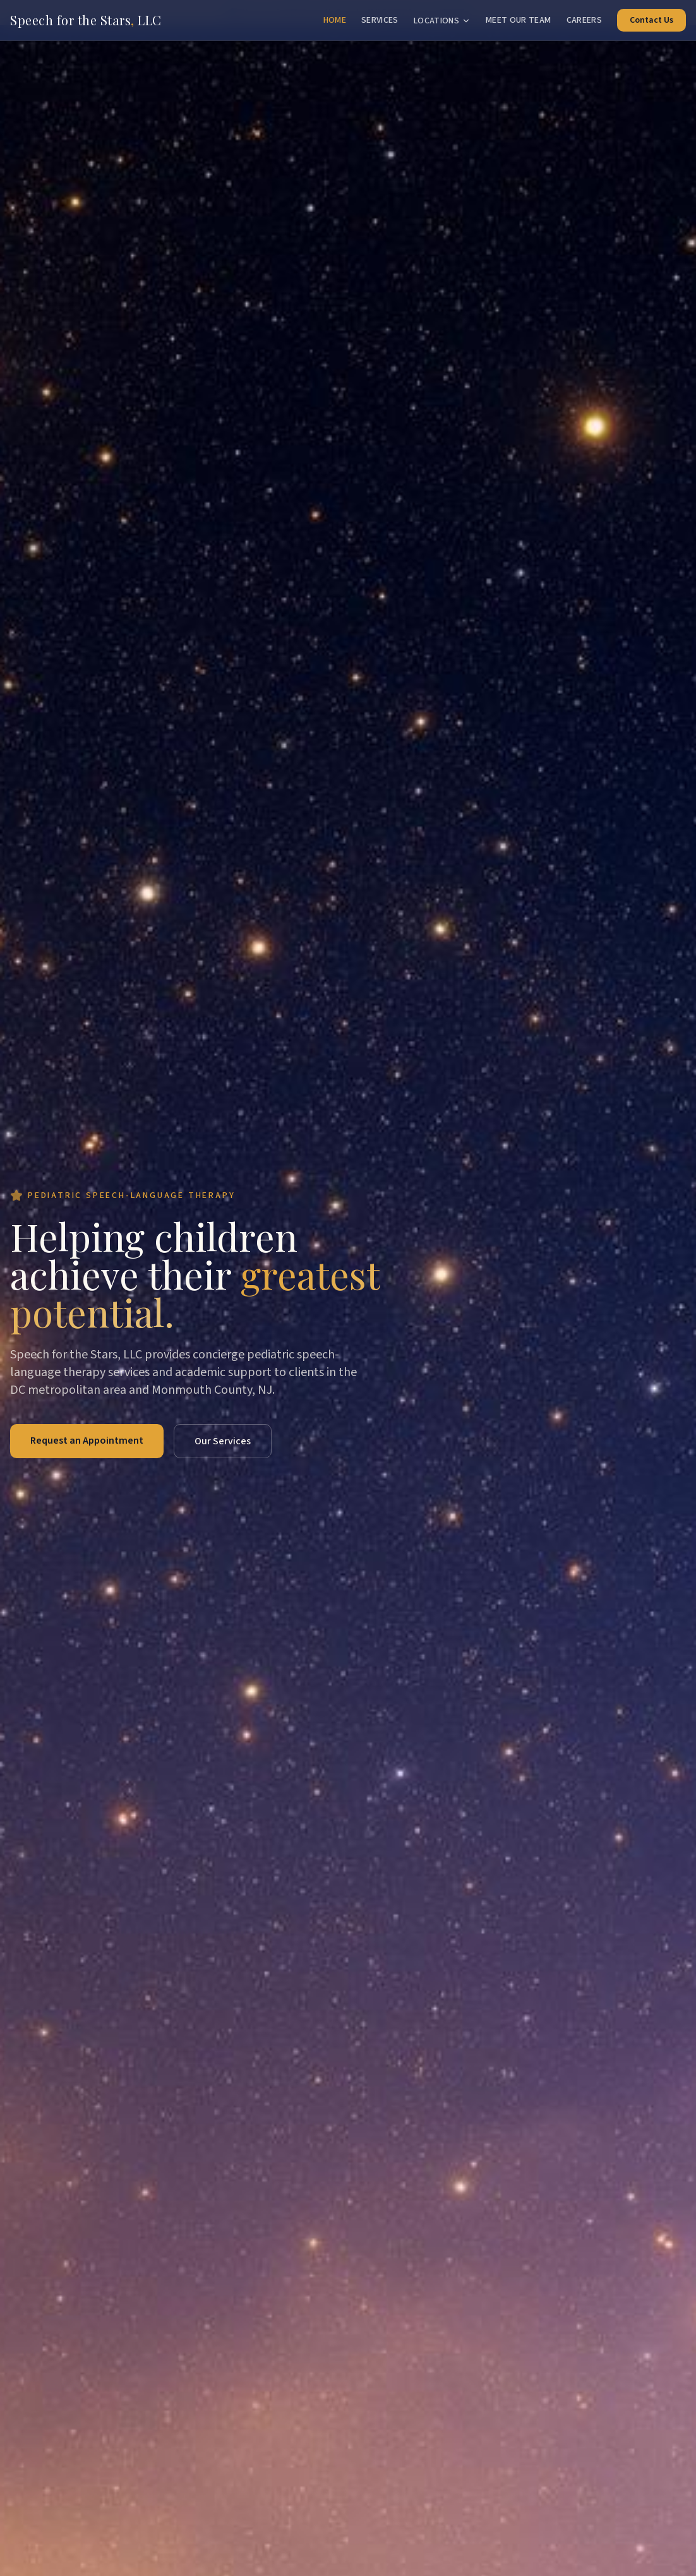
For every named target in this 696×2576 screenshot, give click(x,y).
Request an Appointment (86, 1440)
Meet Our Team (518, 20)
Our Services (223, 1441)
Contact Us (651, 20)
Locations (442, 21)
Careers (584, 20)
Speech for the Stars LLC (86, 19)
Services (380, 20)
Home (334, 20)
